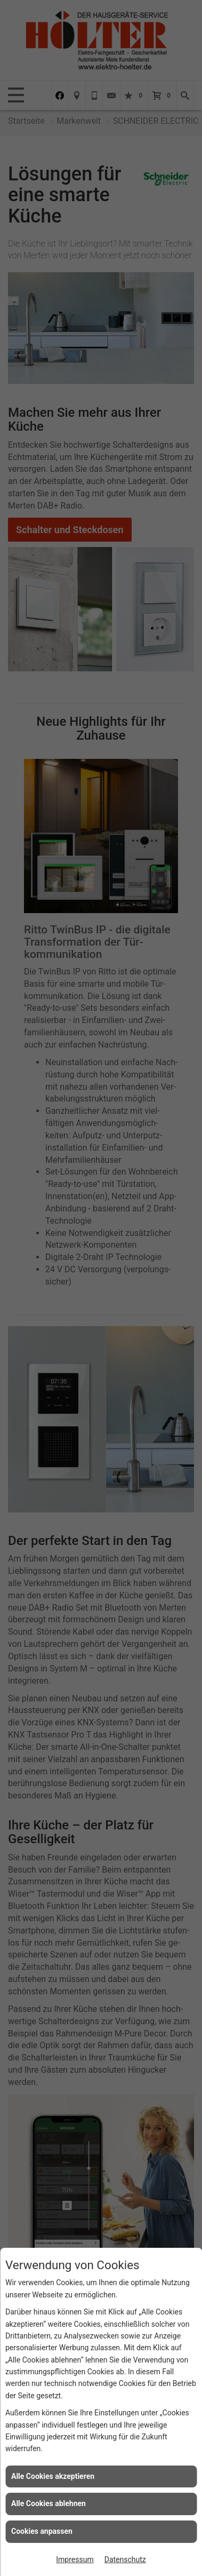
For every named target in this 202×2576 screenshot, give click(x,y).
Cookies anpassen (41, 2531)
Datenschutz (125, 2559)
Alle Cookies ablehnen (48, 2503)
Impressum (74, 2559)
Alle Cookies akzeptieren (52, 2476)
